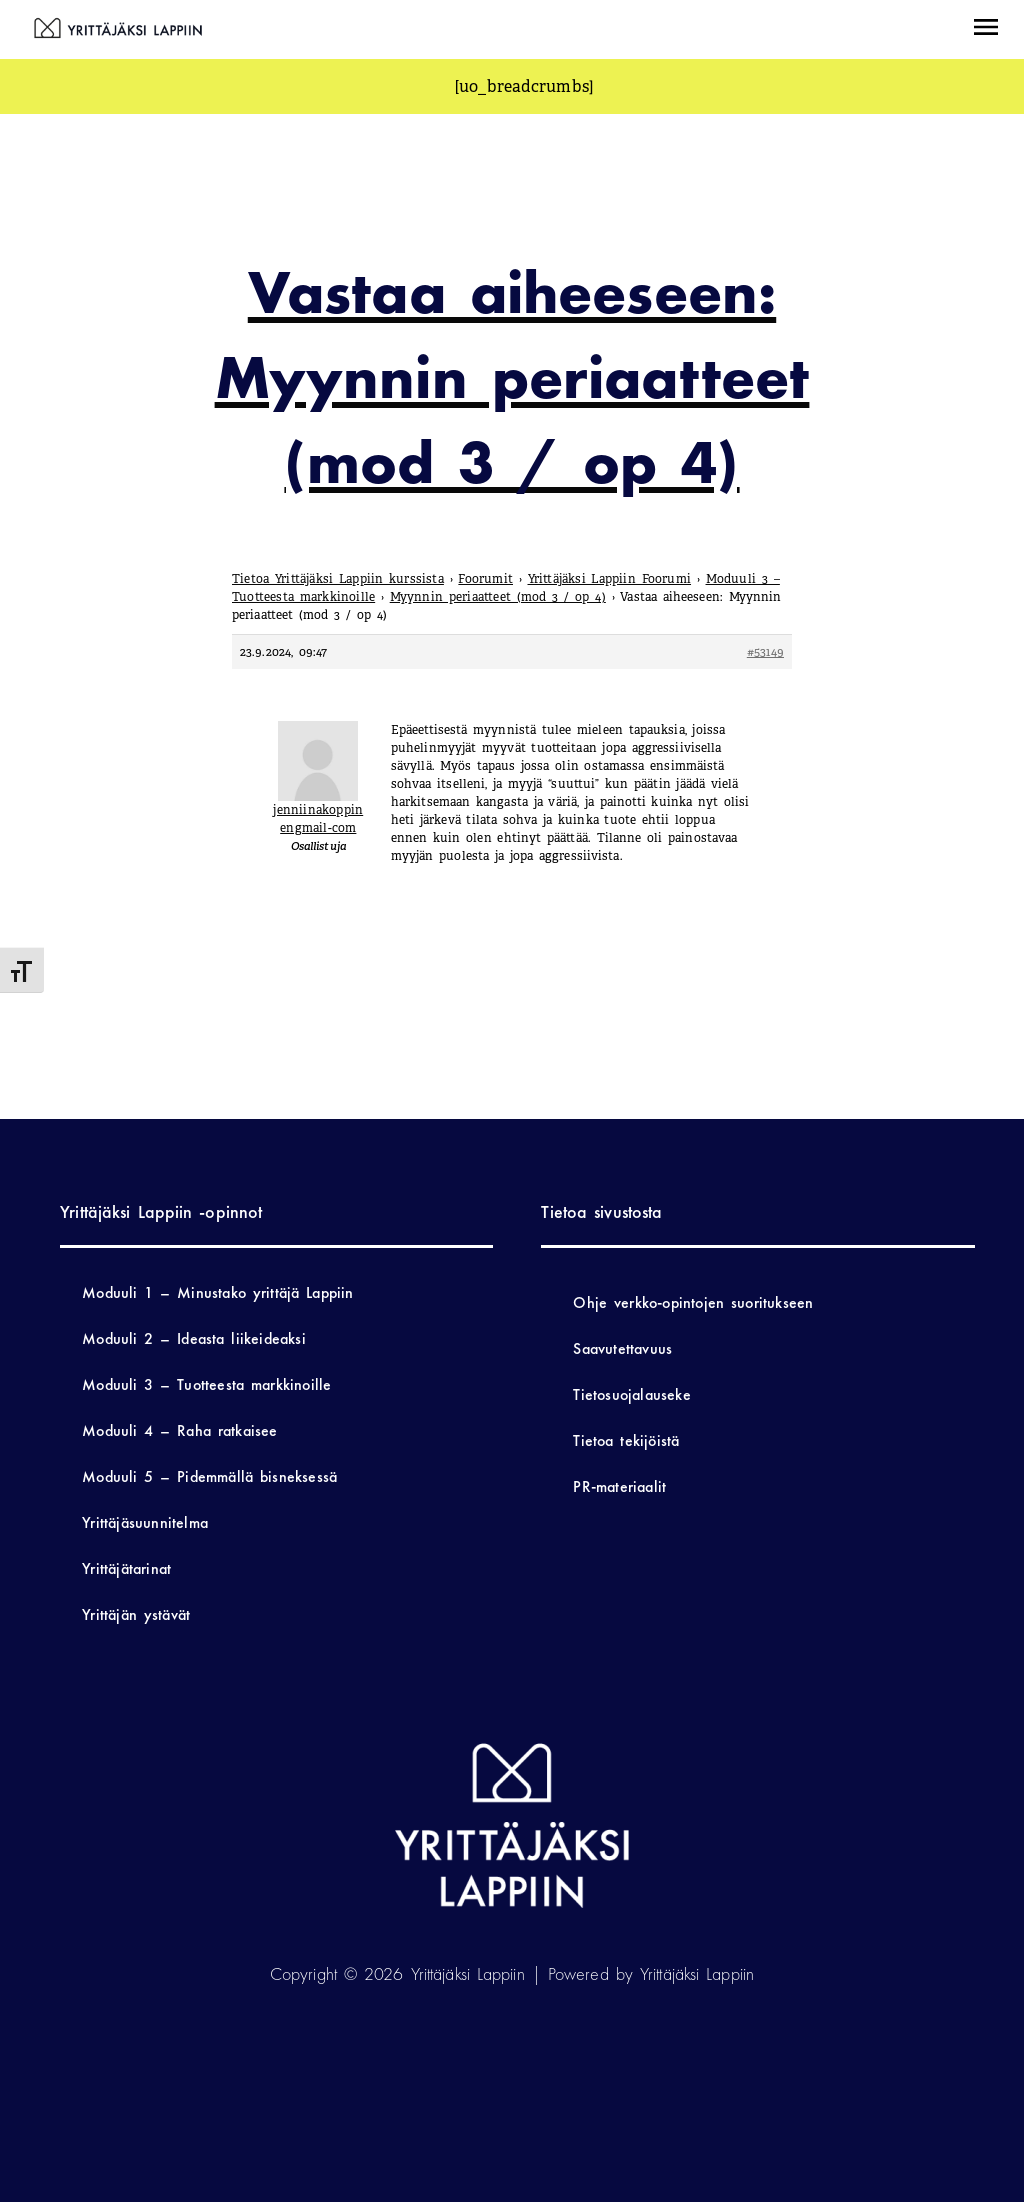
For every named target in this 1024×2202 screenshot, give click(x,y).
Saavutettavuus (622, 1348)
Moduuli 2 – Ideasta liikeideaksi (194, 1338)
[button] (986, 29)
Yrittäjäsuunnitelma (145, 1522)
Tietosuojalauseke (631, 1394)
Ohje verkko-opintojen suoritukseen (693, 1302)
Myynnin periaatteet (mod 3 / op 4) (498, 597)
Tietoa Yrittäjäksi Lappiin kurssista (338, 579)
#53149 (765, 652)
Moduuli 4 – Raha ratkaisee (179, 1430)
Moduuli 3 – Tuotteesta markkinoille (206, 1384)
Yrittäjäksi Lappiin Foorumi (610, 579)
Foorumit (485, 579)
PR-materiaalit (619, 1486)
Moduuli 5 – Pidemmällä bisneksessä (209, 1476)
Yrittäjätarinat (126, 1568)
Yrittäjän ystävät (136, 1614)
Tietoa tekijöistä (626, 1440)
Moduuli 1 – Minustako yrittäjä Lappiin (217, 1292)
